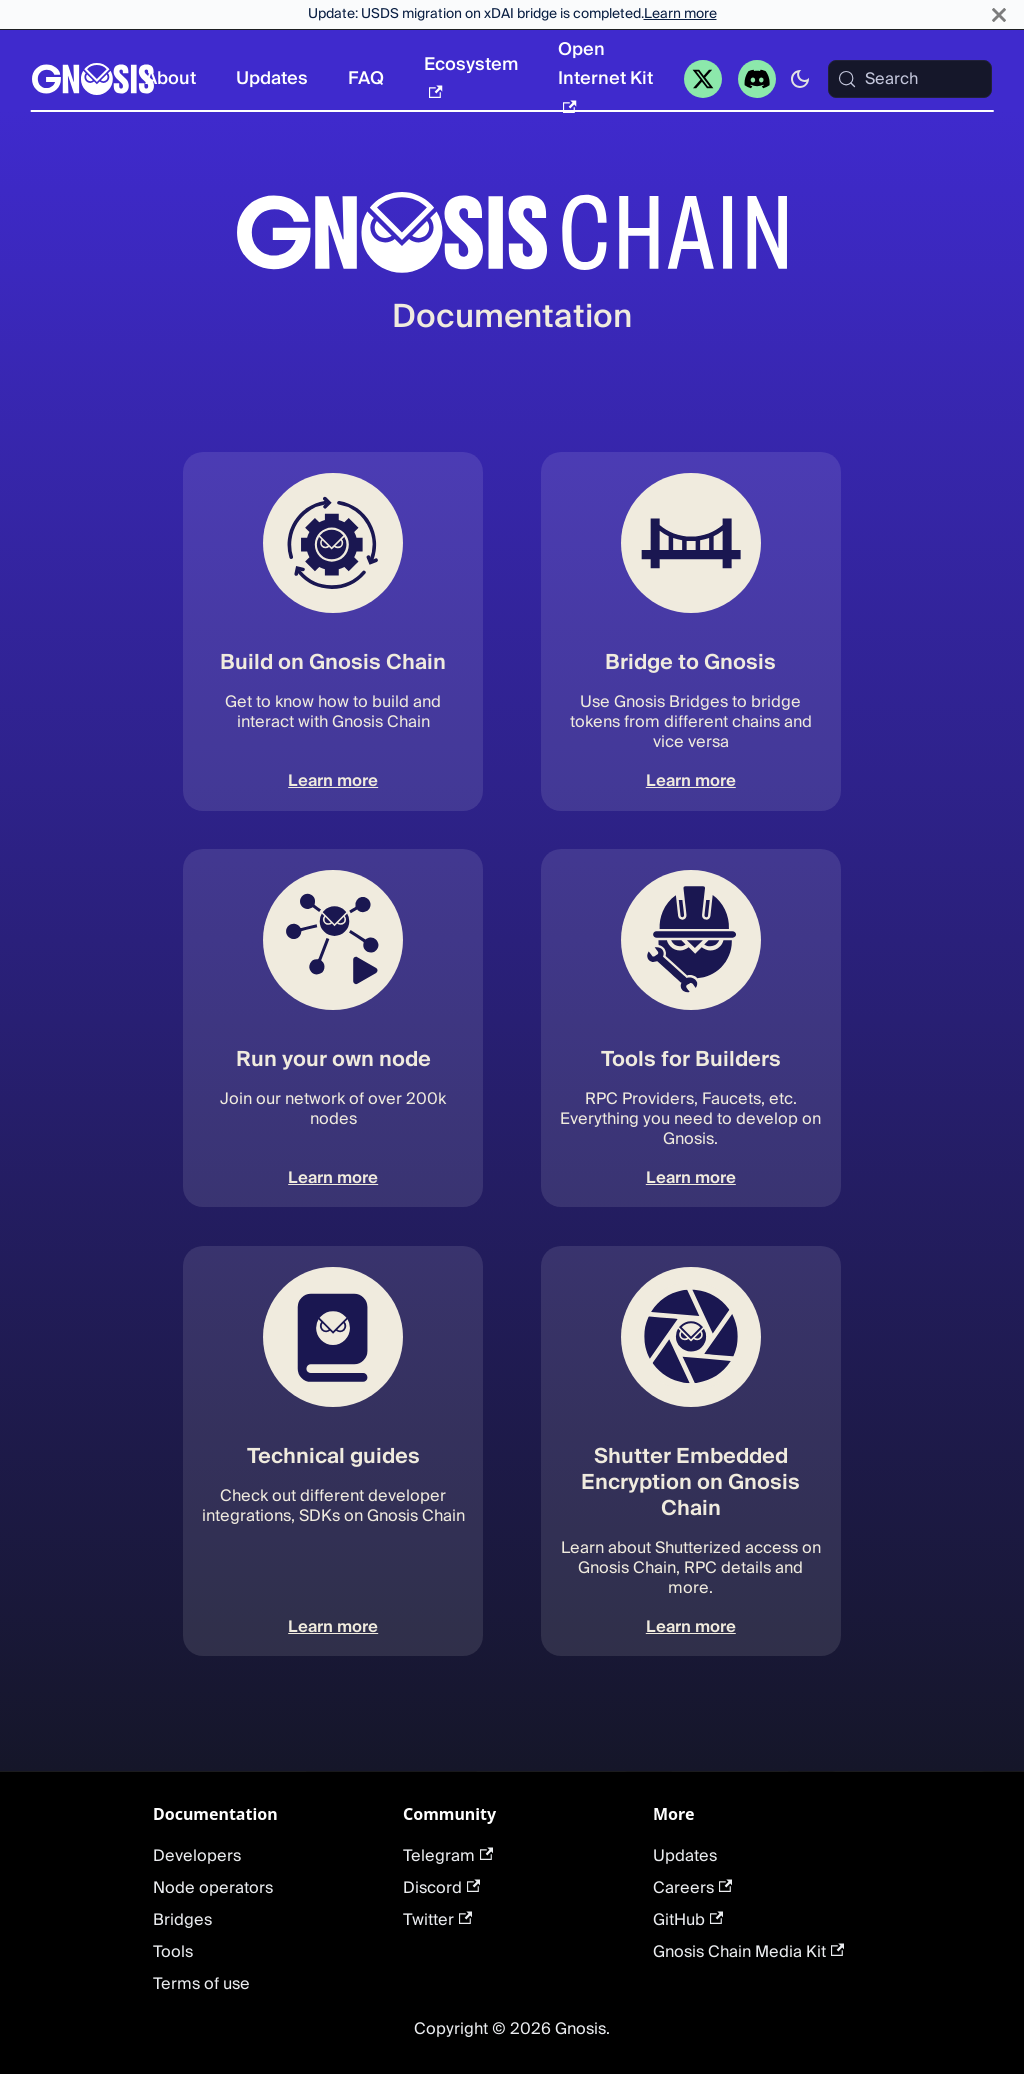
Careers (692, 1888)
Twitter (437, 1920)
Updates (272, 78)
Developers (197, 1856)
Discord (441, 1888)
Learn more (680, 14)
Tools (173, 1952)
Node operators (213, 1888)
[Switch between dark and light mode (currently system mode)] (800, 79)
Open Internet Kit (605, 73)
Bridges (182, 1920)
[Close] (999, 14)
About (170, 78)
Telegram (448, 1856)
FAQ (366, 78)
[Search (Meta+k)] (910, 79)
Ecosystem (471, 74)
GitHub (688, 1920)
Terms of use (201, 1984)
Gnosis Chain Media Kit (748, 1952)
